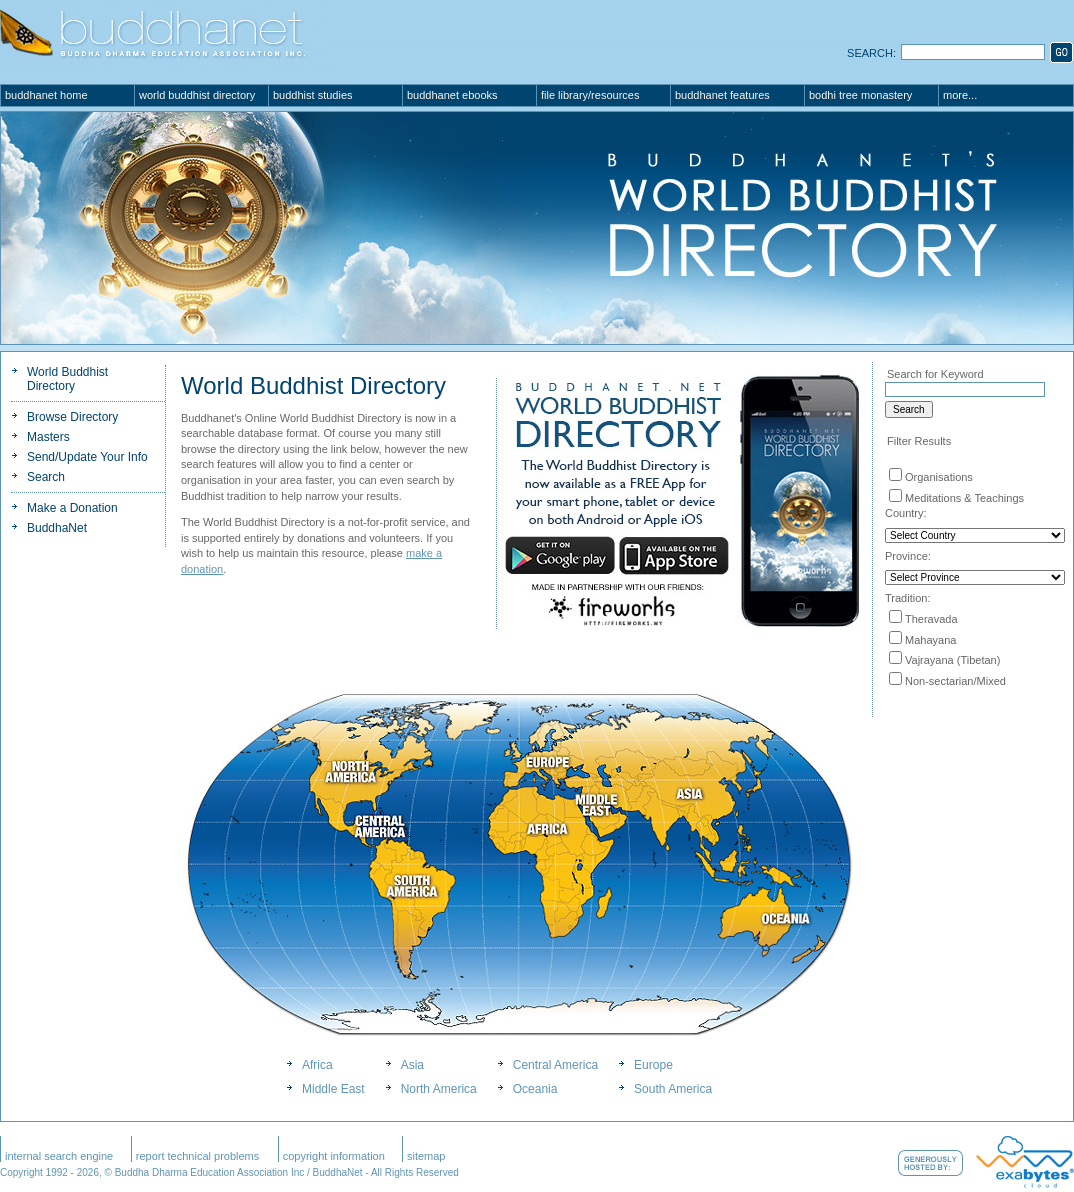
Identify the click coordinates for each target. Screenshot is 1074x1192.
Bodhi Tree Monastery (860, 95)
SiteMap (426, 1156)
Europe (653, 1065)
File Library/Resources (590, 95)
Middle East (333, 1089)
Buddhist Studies (313, 95)
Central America (555, 1065)
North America (439, 1089)
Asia (412, 1065)
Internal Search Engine (59, 1156)
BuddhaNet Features (722, 95)
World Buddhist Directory (197, 95)
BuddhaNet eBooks (452, 95)
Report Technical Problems (198, 1156)
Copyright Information (334, 1156)
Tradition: (907, 598)
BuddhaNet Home (46, 95)
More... (960, 95)
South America (673, 1089)
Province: (908, 556)
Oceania (535, 1089)
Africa (317, 1065)
